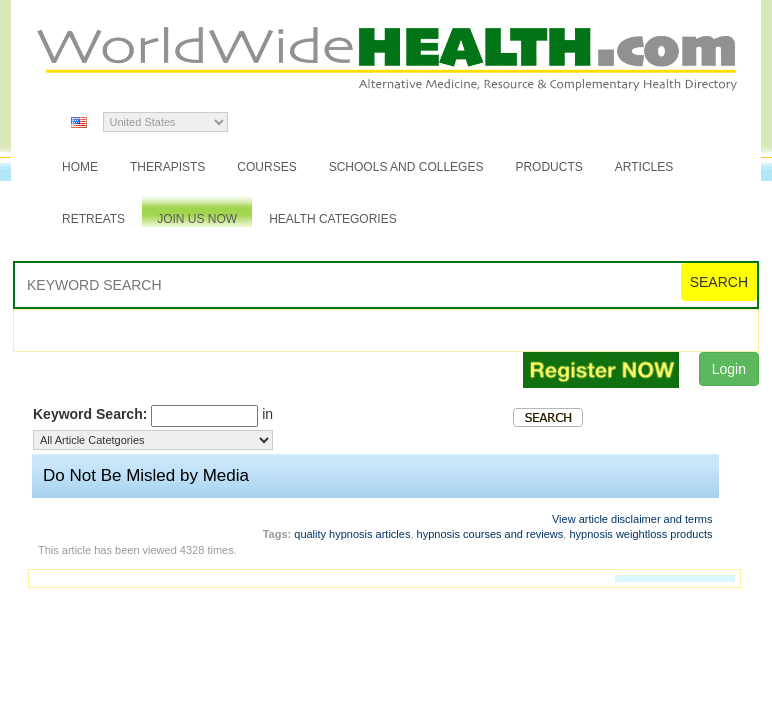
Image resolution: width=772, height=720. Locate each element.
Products (548, 167)
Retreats (93, 219)
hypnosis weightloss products (640, 534)
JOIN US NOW (197, 219)
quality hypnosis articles (352, 534)
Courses (266, 167)
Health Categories (333, 219)
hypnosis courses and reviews (490, 534)
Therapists (167, 167)
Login (729, 369)
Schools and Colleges (406, 167)
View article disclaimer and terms (632, 519)
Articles (644, 167)
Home (80, 167)
